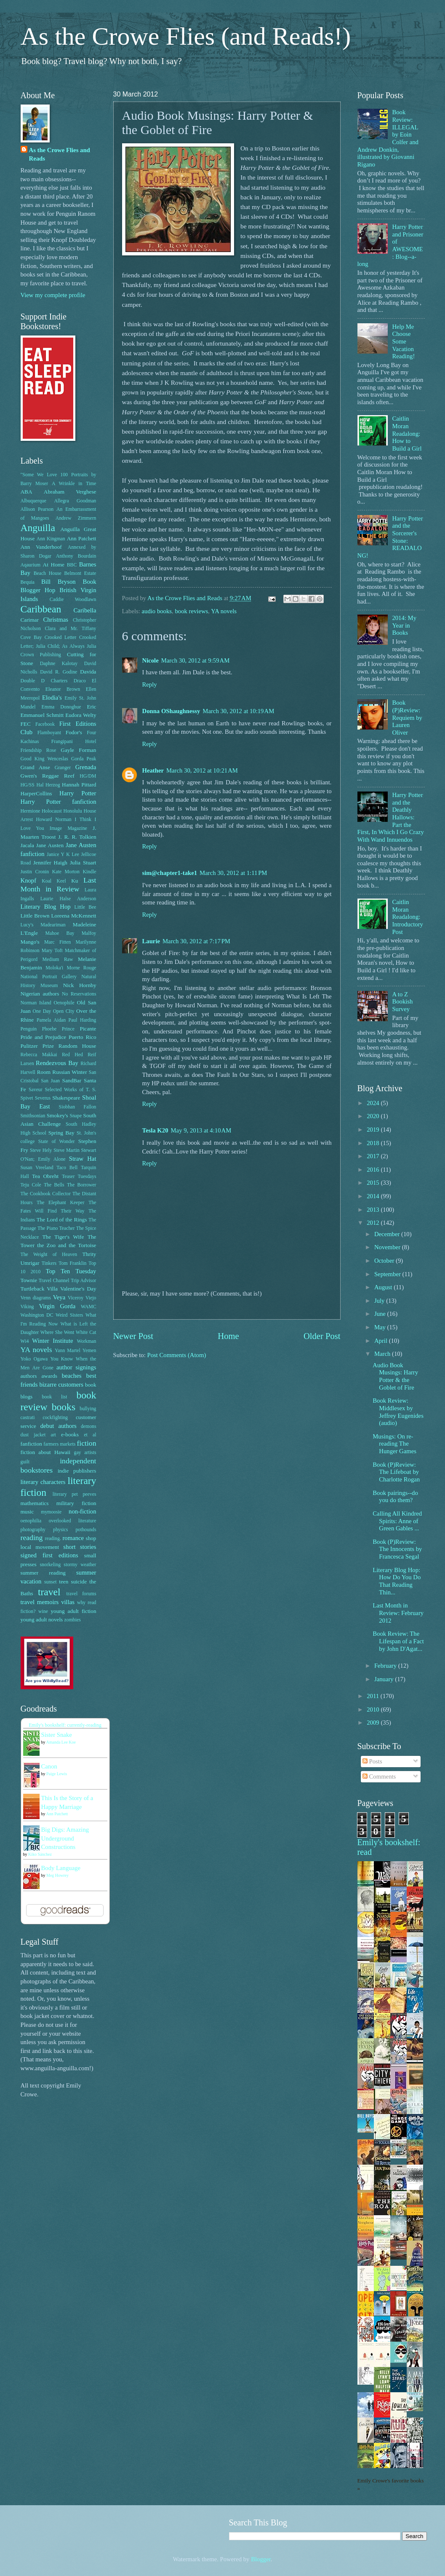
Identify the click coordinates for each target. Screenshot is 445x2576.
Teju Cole (31, 1185)
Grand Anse (35, 767)
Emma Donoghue (61, 707)
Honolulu (72, 811)
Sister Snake (56, 1734)
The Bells (54, 1185)
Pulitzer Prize (37, 1046)
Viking (27, 1306)
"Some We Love (39, 475)
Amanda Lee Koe (61, 1742)
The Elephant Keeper (61, 1202)
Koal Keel (54, 881)
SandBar (72, 1080)
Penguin (29, 1029)
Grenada (85, 767)
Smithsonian (33, 1116)
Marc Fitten (57, 942)
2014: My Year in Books (404, 625)
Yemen (89, 1350)
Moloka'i (54, 968)
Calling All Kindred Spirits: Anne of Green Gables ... (397, 1521)
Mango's (30, 942)
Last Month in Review (58, 885)
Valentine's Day (78, 1288)
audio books (157, 611)
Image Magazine (68, 828)
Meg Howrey (57, 1875)
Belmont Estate (80, 573)
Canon (49, 1766)
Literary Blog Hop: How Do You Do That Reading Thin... (397, 1581)
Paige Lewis (56, 1773)
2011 (374, 1696)
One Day (42, 1011)
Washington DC (37, 1315)
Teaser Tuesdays (79, 1176)
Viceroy (75, 1298)
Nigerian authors (40, 993)
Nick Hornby (79, 985)
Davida (88, 671)
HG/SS (28, 785)
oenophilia (31, 1521)
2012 (374, 1222)
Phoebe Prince (58, 1029)
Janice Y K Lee (63, 854)
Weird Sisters (69, 1315)
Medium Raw (58, 959)
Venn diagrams (36, 1298)
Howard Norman (54, 819)
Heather (153, 770)
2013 (374, 1209)
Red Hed (72, 1054)
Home (228, 1336)
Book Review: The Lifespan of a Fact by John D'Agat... (398, 1641)
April (381, 1340)
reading (32, 1537)
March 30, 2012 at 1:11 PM (233, 872)
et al (90, 1435)
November (388, 1247)
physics (60, 1529)
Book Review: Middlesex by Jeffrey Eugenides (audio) (398, 1411)
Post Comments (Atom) (176, 1355)
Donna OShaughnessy (171, 711)
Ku (74, 880)
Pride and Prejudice (44, 1037)
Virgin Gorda (57, 1306)
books (63, 1406)
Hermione (30, 811)
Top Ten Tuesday (71, 1271)
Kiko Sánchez (40, 1854)
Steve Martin (66, 1150)
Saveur (36, 1089)
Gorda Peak (83, 759)
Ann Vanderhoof (41, 547)
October (385, 1260)
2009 (374, 1722)
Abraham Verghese (70, 491)
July (380, 1300)
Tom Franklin (72, 1263)
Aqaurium (31, 565)
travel (49, 1591)
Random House (77, 1046)
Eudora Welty (80, 715)
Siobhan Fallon (77, 1107)
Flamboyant (49, 732)
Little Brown (35, 915)
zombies (72, 1620)
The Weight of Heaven (49, 1254)
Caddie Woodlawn (73, 599)
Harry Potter (77, 793)
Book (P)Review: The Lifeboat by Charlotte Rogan (396, 1472)
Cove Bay (31, 637)
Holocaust (52, 811)
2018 (374, 1143)
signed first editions (49, 1555)
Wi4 (25, 1341)
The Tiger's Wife (63, 1237)
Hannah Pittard (79, 784)
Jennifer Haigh (50, 862)
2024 (374, 1103)
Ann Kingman (51, 539)
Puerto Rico (82, 1037)
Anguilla (38, 527)
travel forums (81, 1594)
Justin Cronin (35, 872)
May (380, 1327)
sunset (50, 1582)
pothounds (85, 1529)
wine (43, 1611)
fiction (86, 1443)
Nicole (150, 660)
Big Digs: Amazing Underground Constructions (65, 1838)
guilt (25, 1462)
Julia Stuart (83, 862)
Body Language (61, 1868)
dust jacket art (38, 1435)
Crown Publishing (41, 654)
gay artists (85, 1452)
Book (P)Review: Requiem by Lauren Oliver (407, 717)
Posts (372, 1761)
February (386, 1665)
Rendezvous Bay (57, 1063)
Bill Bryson (58, 581)
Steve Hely (41, 1150)
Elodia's (52, 697)
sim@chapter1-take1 (169, 872)
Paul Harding (82, 1020)
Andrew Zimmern (76, 518)
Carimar (30, 620)
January (384, 1679)
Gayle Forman (78, 750)
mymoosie (51, 1512)
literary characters (43, 1482)
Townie (29, 1280)
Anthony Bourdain (76, 556)
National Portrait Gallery (49, 976)
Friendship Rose (38, 750)
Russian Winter (69, 1072)
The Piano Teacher (56, 1228)
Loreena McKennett (73, 915)
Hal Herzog (48, 785)
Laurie (151, 941)
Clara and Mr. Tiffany (70, 628)
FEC (26, 724)
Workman (86, 1341)
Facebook (45, 724)
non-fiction (82, 1511)
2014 (374, 1196)
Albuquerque (33, 501)
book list (54, 1397)
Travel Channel (54, 1280)
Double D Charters (44, 681)
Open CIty (64, 1011)
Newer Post (133, 1336)
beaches (72, 1375)
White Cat (86, 1332)
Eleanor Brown (62, 689)
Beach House (47, 573)
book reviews (191, 611)
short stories (79, 1546)
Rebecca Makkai (39, 1054)
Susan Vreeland (37, 1167)
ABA (26, 491)
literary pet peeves (74, 1494)
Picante (88, 1028)
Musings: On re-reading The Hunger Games (394, 1443)
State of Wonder (56, 1141)
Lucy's (27, 925)
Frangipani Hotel (73, 741)
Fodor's (74, 732)
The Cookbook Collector (46, 1194)
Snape (75, 1116)
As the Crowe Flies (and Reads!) (186, 36)
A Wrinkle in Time (74, 483)
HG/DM (88, 776)
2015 (374, 1182)
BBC (72, 565)
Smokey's (57, 1115)
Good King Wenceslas (44, 759)
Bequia (28, 582)
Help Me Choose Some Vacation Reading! (403, 341)
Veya (59, 1297)
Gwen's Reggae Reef (48, 776)
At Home (53, 564)
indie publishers (77, 1471)
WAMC (88, 1306)
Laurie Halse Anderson (68, 899)
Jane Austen (50, 845)
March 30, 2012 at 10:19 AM (238, 711)
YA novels (224, 611)
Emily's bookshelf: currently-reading (65, 1725)
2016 (374, 1169)
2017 (374, 1156)
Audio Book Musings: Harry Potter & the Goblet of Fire (395, 1376)
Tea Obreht (45, 1176)
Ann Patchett (81, 538)
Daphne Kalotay (58, 663)
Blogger (261, 2559)
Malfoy (89, 933)
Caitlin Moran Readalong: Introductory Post (407, 917)
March (383, 1353)
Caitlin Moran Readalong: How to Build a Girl (406, 433)
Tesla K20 (155, 1130)
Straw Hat (82, 1158)
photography (33, 1529)
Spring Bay (61, 1133)
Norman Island (36, 1003)
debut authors (58, 1425)
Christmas (55, 619)
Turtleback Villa (39, 1288)
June (380, 1313)
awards (49, 1376)
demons (88, 1426)
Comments (379, 1776)
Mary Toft (52, 950)
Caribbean (41, 609)
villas (68, 1602)
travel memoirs (40, 1602)
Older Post (322, 1336)
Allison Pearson (37, 509)
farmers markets (59, 1444)
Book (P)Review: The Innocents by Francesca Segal (397, 1549)
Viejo (90, 1298)
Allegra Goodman (75, 501)
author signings (76, 1367)
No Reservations (79, 994)
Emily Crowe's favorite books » (390, 2484)
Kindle (89, 872)
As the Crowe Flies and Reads (59, 154)
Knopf (29, 880)
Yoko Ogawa (34, 1359)
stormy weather (80, 1564)
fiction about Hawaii (46, 1452)
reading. (53, 1538)
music (27, 1511)
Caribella (85, 610)
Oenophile (64, 1003)
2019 (374, 1129)
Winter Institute (52, 1340)
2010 (374, 1709)
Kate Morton (66, 872)
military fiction (76, 1503)
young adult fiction (73, 1611)
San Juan (50, 1081)
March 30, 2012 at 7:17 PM (196, 941)
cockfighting (55, 1417)
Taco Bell (66, 1167)
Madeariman (52, 925)
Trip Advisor (83, 1280)
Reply (149, 684)
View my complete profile (53, 295)
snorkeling (50, 1564)
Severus (43, 1098)
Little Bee (85, 907)
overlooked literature (72, 1521)
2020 (374, 1116)
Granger (63, 767)
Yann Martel (67, 1350)
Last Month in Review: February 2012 (398, 1612)
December (387, 1234)
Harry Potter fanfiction (58, 801)
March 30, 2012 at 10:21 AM (202, 770)
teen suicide (73, 1581)
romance (73, 1538)
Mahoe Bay (60, 933)
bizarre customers (61, 1384)
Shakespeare (66, 1098)
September (388, 1274)
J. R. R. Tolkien (77, 837)
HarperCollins (36, 793)
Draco (80, 681)
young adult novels (42, 1619)
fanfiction (31, 1444)
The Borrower (81, 1185)
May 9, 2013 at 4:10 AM (201, 1130)
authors (29, 1376)
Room (44, 1072)
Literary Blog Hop (46, 906)
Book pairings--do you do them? (395, 1496)
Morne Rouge (81, 968)
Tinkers (49, 1263)
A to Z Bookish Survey (402, 1001)
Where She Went (57, 1332)
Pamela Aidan (51, 1020)
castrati (28, 1417)
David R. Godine (58, 672)
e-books (70, 1434)
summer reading (43, 1573)
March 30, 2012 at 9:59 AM (195, 660)
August (384, 1287)
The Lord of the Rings (62, 1219)
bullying (88, 1408)
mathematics (35, 1503)
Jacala (27, 845)
